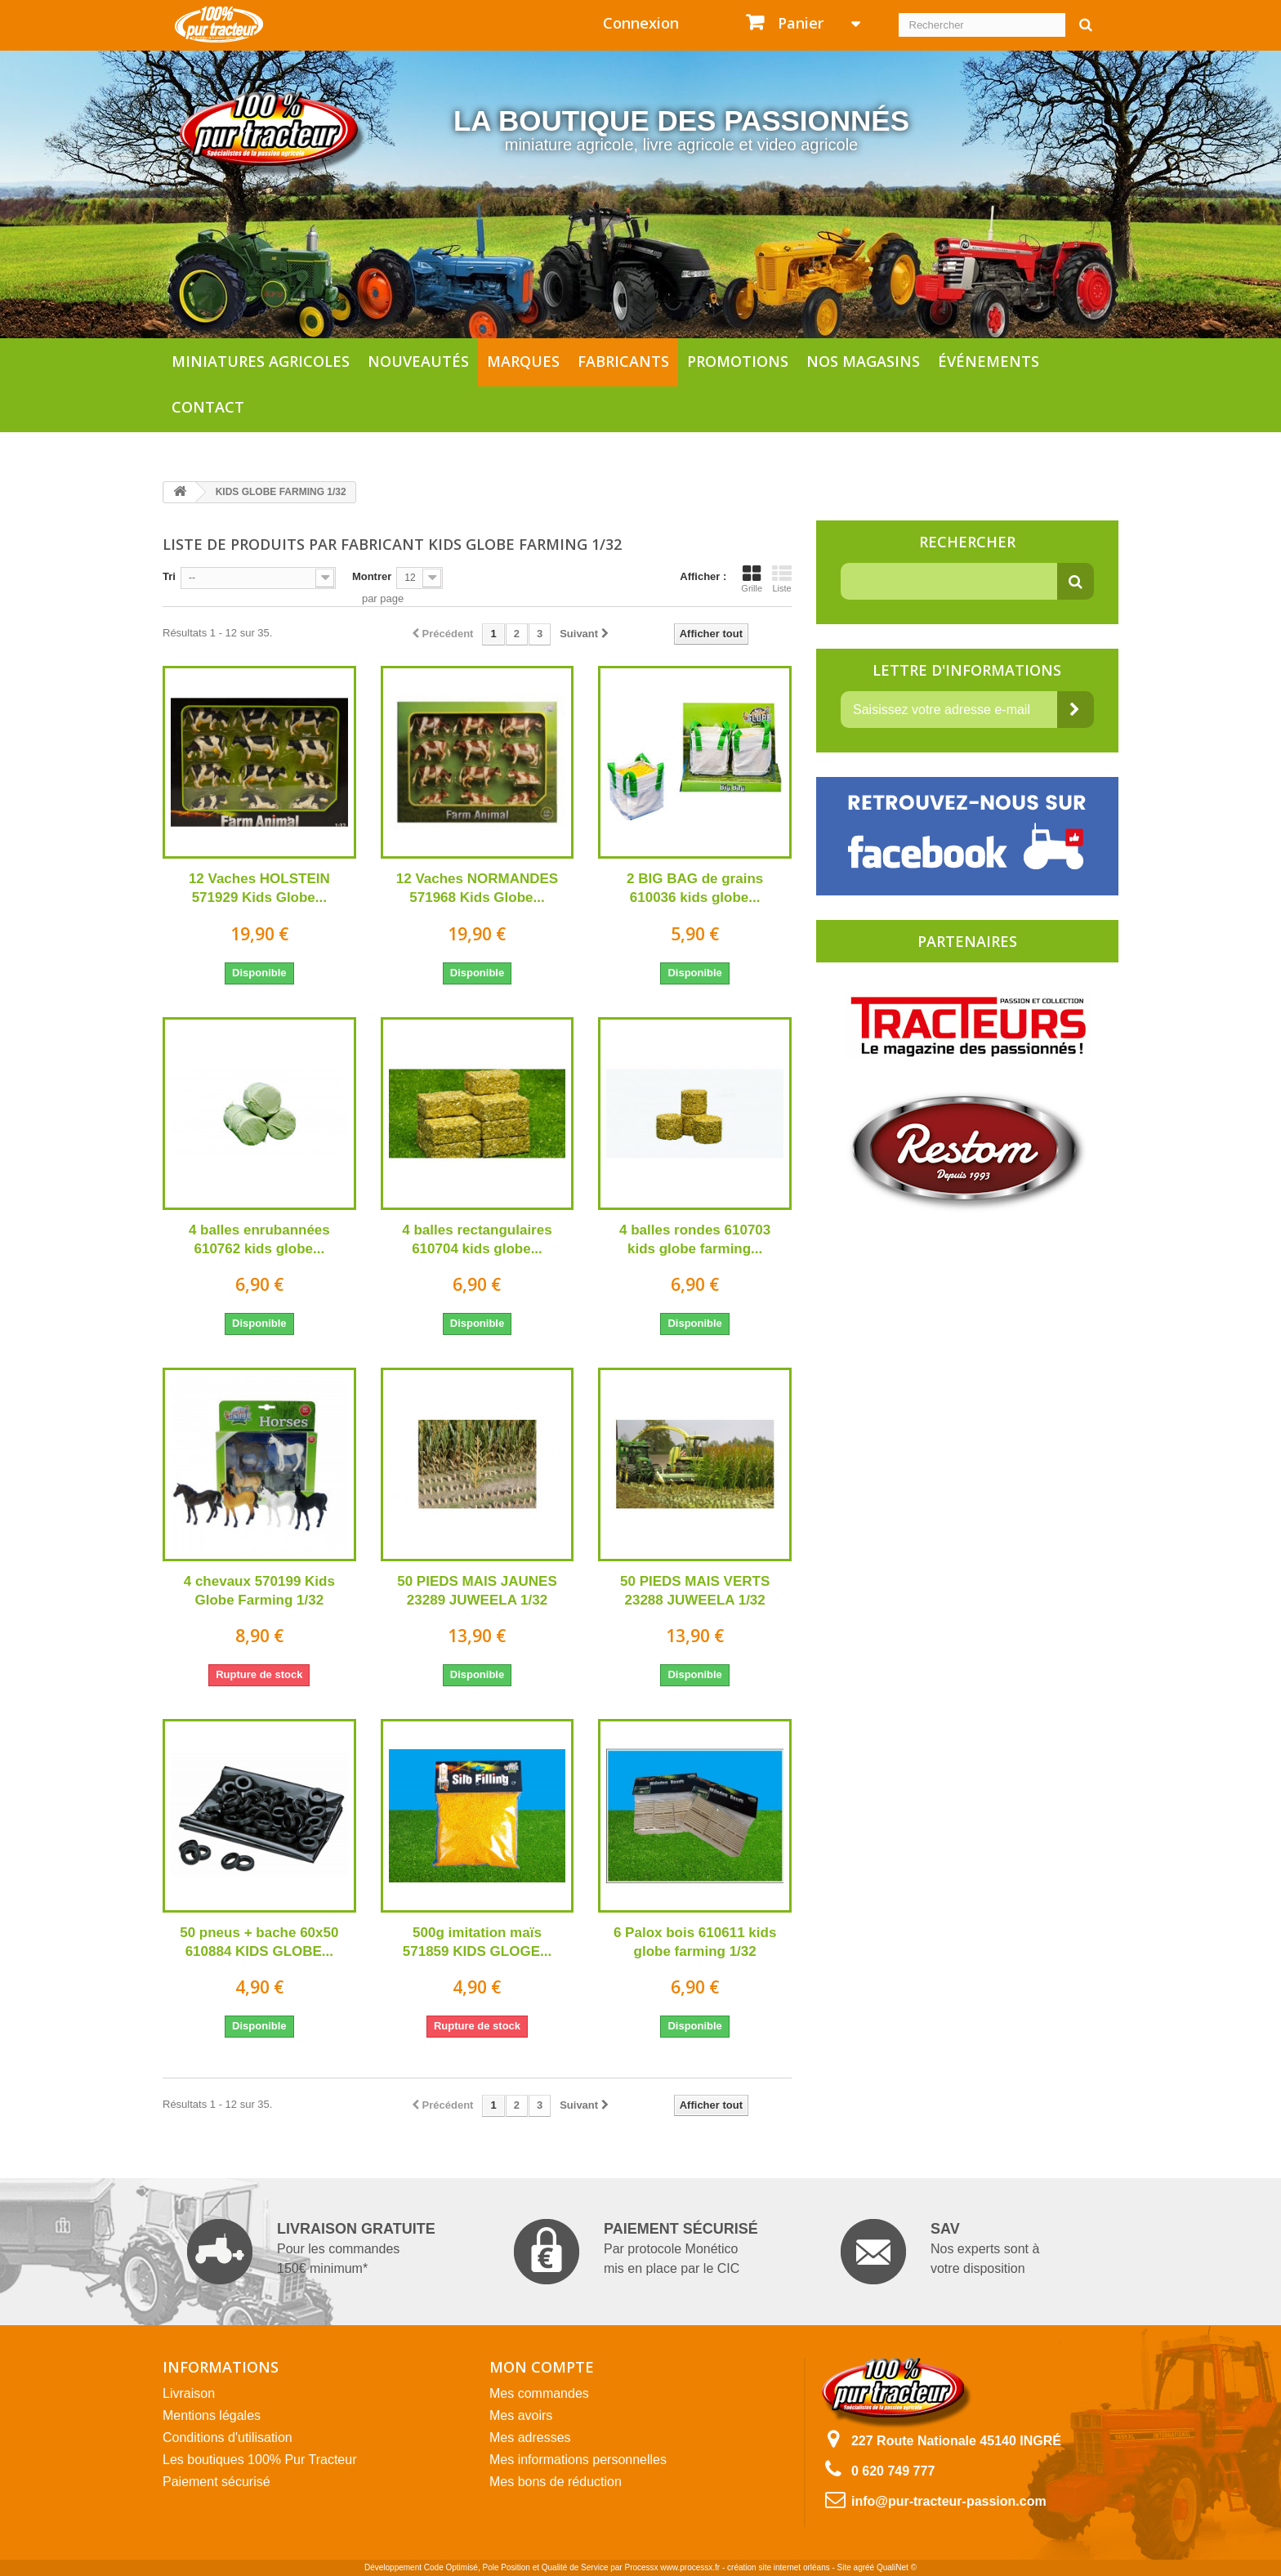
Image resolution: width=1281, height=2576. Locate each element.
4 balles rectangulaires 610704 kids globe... (476, 1239)
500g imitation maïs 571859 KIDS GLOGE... (477, 1942)
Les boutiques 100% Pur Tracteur (259, 2460)
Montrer (371, 576)
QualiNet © (897, 2567)
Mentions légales (212, 2415)
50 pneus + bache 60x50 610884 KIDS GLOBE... (259, 1942)
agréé (864, 2567)
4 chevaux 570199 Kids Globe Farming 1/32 (259, 1591)
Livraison (189, 2393)
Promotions (737, 361)
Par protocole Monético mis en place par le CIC (636, 2251)
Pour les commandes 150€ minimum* (311, 2251)
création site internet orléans (778, 2567)
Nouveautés (418, 361)
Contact (208, 407)
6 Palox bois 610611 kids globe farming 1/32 (695, 1942)
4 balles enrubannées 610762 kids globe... (259, 1239)
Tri (169, 576)
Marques (523, 361)
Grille (751, 578)
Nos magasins (863, 361)
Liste (782, 578)
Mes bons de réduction (555, 2482)
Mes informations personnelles (578, 2460)
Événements (988, 361)
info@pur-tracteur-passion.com (949, 2501)
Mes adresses (530, 2437)
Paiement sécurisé (216, 2482)
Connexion (641, 23)
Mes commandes (539, 2393)
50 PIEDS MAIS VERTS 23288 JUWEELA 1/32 (695, 1591)
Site (844, 2567)
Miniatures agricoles (261, 361)
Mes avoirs (520, 2415)
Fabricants (623, 361)
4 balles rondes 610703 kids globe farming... (694, 1239)
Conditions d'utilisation (227, 2437)
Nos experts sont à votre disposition (940, 2251)
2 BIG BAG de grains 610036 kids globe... (695, 888)
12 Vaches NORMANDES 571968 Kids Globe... (477, 888)
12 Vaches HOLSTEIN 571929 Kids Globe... (259, 888)
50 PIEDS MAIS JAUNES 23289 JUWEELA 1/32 (477, 1591)
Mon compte (541, 2367)
